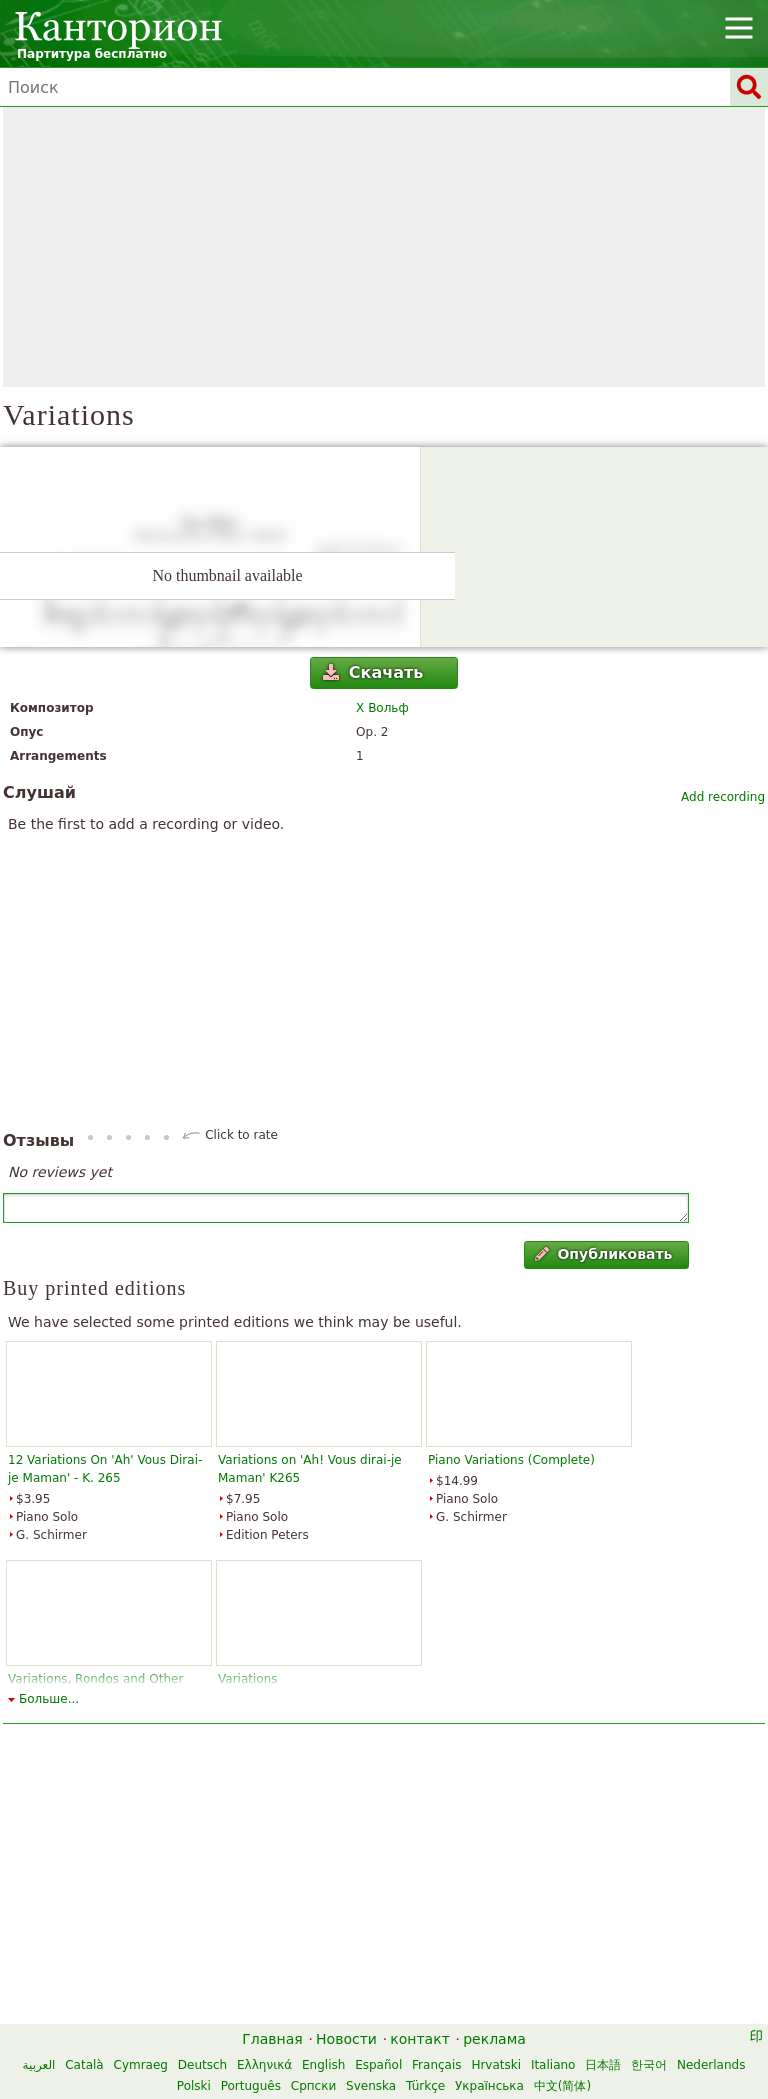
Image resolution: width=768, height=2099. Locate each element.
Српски (314, 2086)
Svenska (371, 2086)
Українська (489, 2086)
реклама (494, 2039)
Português (251, 2086)
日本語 (603, 2065)
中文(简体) (562, 2086)
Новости (346, 2039)
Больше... (49, 1699)
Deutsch (202, 2065)
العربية (39, 2065)
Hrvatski (496, 2065)
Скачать (373, 672)
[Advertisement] (384, 247)
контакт (420, 2039)
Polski (194, 2086)
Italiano (553, 2065)
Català (84, 2065)
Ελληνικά (264, 2065)
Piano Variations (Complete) (511, 1460)
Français (436, 2065)
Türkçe (425, 2086)
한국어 (649, 2065)
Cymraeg (141, 2065)
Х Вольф (382, 708)
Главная (272, 2039)
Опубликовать (603, 1254)
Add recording (723, 797)
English (323, 2065)
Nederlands (711, 2065)
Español (378, 2065)
